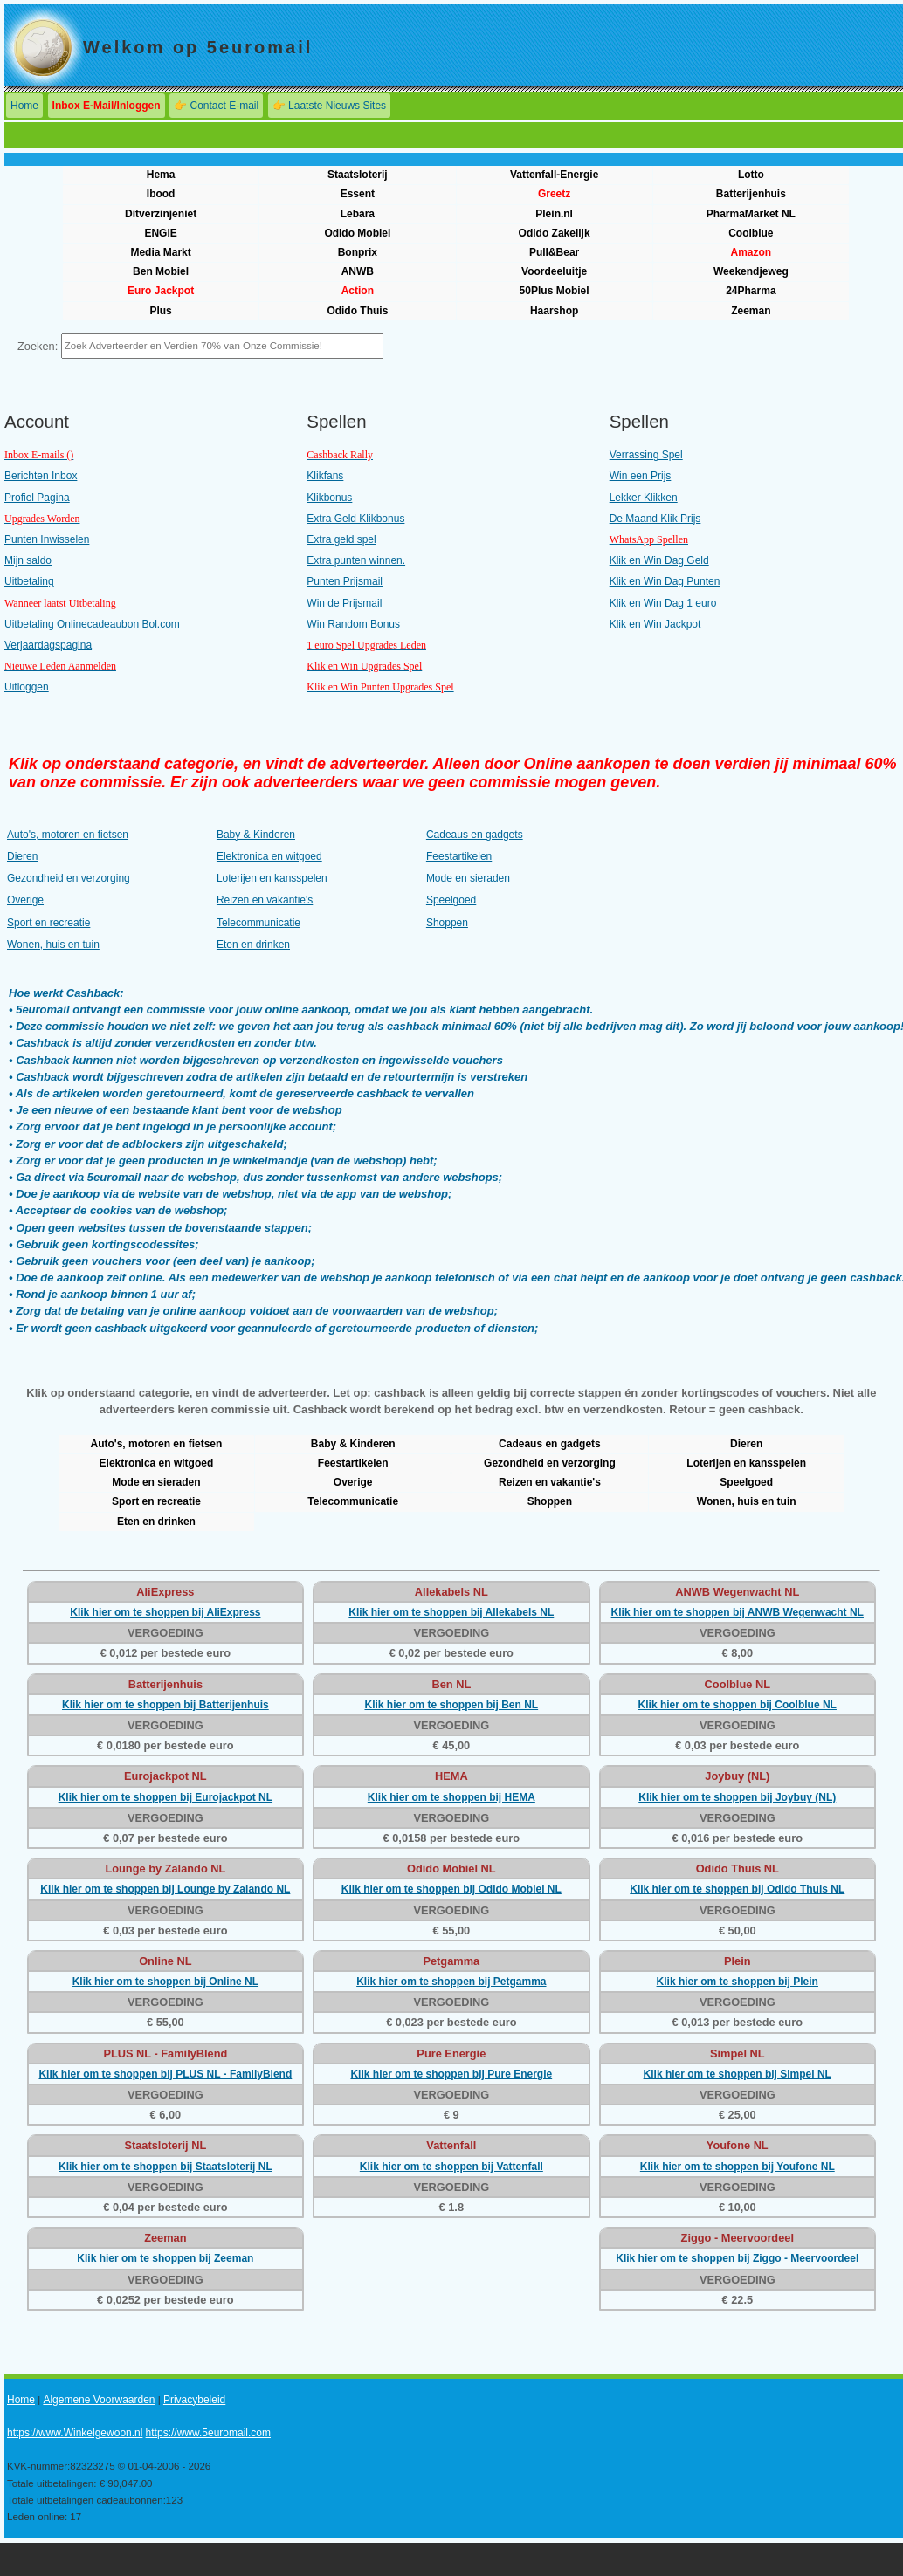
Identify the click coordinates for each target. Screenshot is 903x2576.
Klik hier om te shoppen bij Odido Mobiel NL (451, 1889)
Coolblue (750, 233)
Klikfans (325, 476)
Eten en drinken (253, 944)
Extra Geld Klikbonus (355, 518)
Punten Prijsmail (345, 581)
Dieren (22, 856)
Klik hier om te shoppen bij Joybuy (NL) (737, 1797)
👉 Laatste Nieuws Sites (329, 106)
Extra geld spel (341, 539)
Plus (160, 311)
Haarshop (554, 311)
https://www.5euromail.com (208, 2433)
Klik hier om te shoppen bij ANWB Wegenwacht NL (737, 1612)
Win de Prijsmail (344, 603)
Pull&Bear (554, 252)
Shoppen (447, 923)
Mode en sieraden (468, 878)
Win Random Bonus (353, 624)
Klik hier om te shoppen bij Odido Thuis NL (737, 1889)
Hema (161, 174)
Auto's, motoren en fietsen (67, 834)
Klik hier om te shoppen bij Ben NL (451, 1705)
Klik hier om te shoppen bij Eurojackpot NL (165, 1797)
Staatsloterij (357, 174)
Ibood (161, 194)
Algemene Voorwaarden (99, 2400)
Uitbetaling (29, 581)
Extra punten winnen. (356, 560)
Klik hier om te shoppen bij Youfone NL (737, 2166)
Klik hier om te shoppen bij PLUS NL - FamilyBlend (165, 2074)
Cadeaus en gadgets (474, 834)
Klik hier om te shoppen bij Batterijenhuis (165, 1705)
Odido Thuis (357, 311)
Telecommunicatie (258, 923)
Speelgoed (451, 900)
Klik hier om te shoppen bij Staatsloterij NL (165, 2166)
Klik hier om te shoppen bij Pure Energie (451, 2074)
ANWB (357, 271)
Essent (358, 194)
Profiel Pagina (37, 497)
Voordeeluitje (554, 271)
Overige (25, 900)
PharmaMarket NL (751, 214)
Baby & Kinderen (256, 834)
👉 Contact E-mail (216, 106)
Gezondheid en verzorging (68, 878)
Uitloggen (26, 687)
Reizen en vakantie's (265, 900)
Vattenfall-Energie (554, 174)
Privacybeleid (194, 2400)
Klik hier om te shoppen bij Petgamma (451, 1981)
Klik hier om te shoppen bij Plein (737, 1981)
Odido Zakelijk (554, 233)
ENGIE (160, 233)
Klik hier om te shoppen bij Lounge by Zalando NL (165, 1889)
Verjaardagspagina (48, 645)
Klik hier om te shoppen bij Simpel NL (737, 2074)
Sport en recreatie (48, 923)
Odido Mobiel (357, 233)
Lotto (751, 174)
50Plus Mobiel (554, 291)
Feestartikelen (459, 856)
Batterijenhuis (751, 194)
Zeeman (750, 311)
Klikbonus (329, 497)
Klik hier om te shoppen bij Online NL (165, 1981)
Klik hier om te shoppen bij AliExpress (165, 1612)
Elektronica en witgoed (269, 856)
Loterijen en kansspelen (272, 878)
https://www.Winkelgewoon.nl (74, 2433)
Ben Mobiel (161, 271)
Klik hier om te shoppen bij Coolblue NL (737, 1705)
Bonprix (357, 252)
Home (24, 106)
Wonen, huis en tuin (53, 944)
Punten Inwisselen (46, 539)
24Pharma (750, 291)
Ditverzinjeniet (160, 214)
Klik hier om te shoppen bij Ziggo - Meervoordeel (737, 2258)
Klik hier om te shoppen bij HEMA (451, 1797)
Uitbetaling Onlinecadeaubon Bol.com (92, 624)
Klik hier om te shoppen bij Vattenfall (451, 2166)
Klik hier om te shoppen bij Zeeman (165, 2258)
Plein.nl (554, 214)
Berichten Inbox (40, 476)
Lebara (358, 214)
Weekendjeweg (751, 271)
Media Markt (160, 252)
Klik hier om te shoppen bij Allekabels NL (451, 1612)
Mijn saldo (28, 560)
